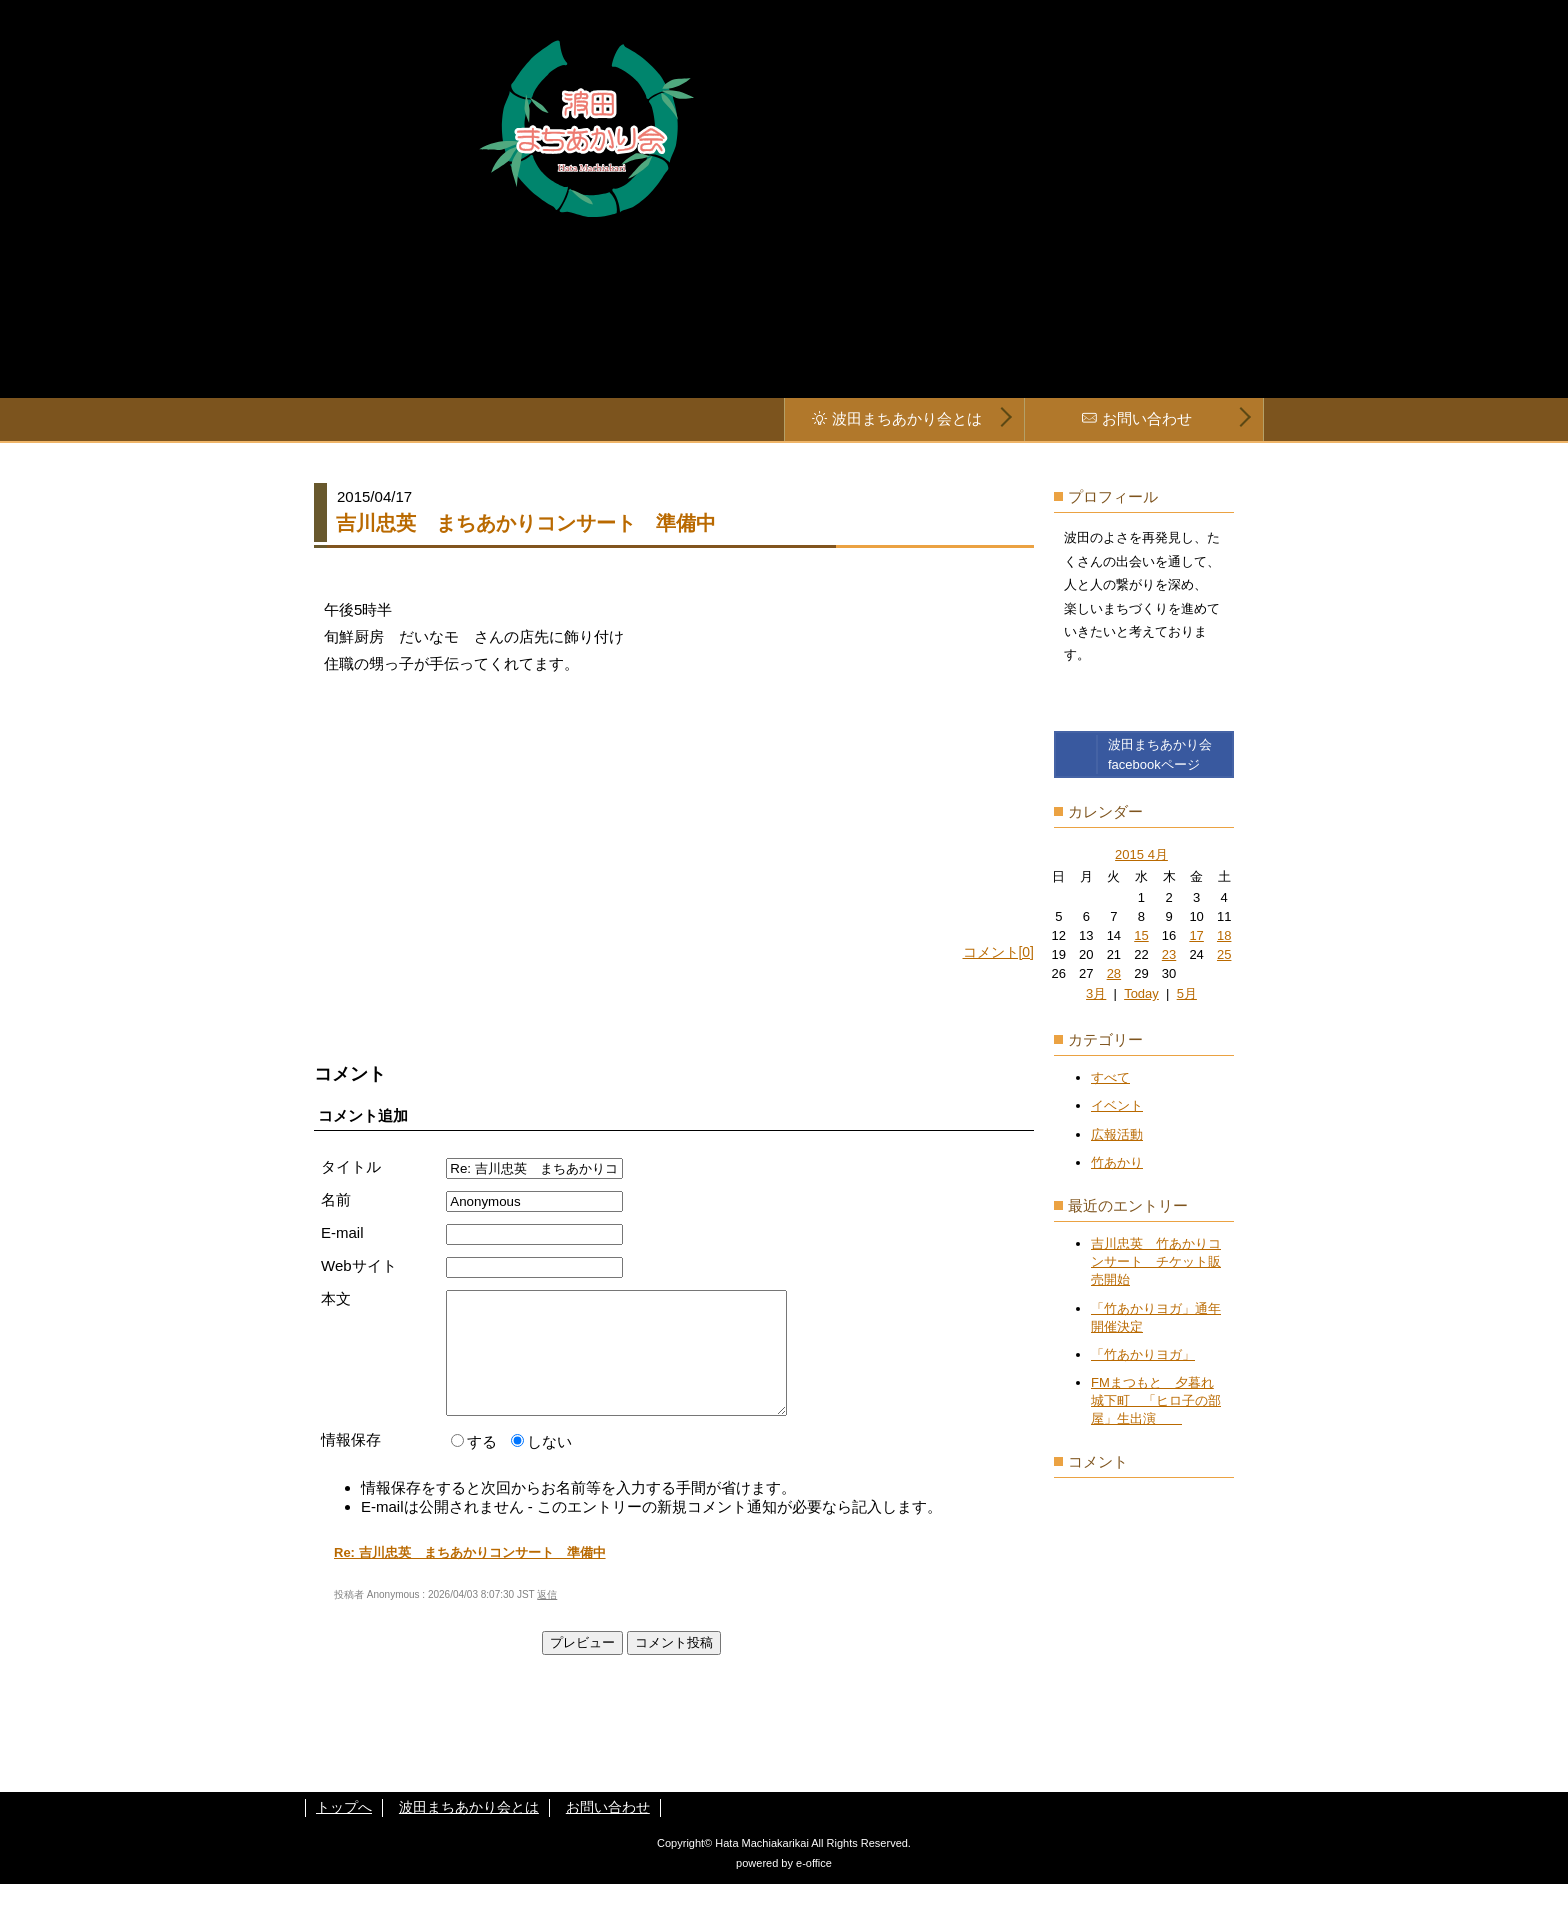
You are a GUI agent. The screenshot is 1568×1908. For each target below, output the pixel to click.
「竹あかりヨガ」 (1143, 1354)
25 (1224, 954)
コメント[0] (999, 952)
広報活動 (1117, 1134)
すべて (1110, 1077)
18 (1224, 935)
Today (1141, 993)
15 (1141, 935)
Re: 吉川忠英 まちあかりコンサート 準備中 (470, 1576)
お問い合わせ (1147, 418)
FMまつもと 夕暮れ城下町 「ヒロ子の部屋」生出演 (1156, 1400)
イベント (1117, 1105)
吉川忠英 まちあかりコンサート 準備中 (526, 523)
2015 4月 (1141, 854)
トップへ (344, 1831)
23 (1169, 954)
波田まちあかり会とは (907, 418)
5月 (1187, 993)
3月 (1096, 993)
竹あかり (1117, 1162)
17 (1196, 935)
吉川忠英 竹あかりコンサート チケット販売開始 (1156, 1261)
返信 (547, 1618)
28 (1114, 973)
